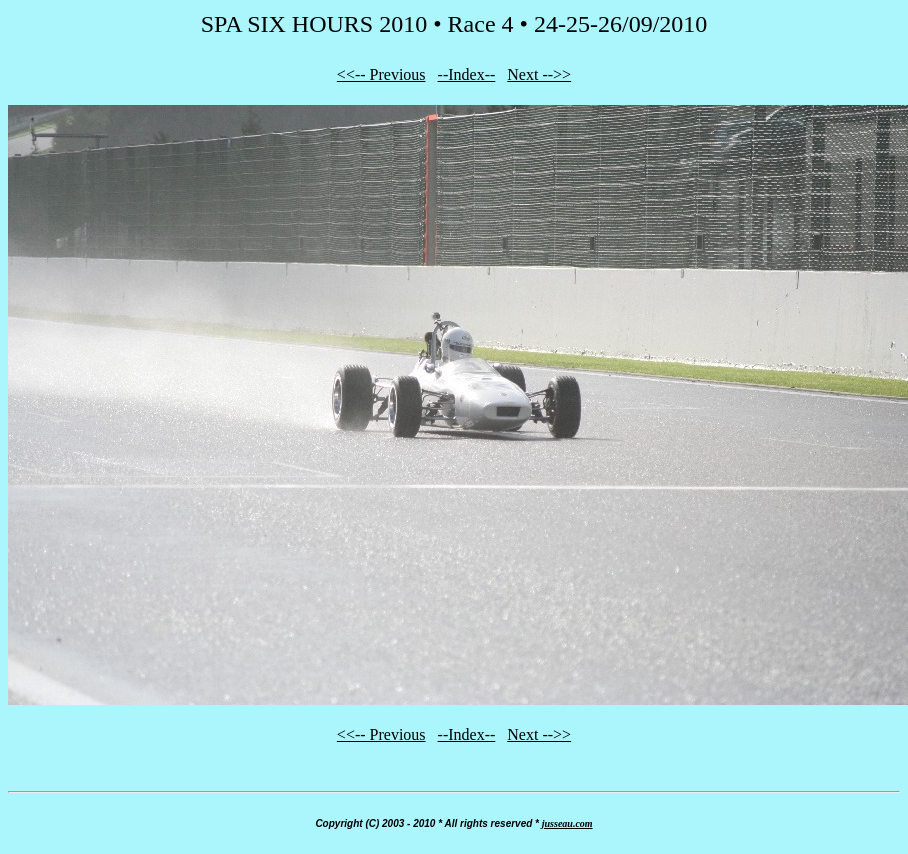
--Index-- (467, 74)
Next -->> (539, 74)
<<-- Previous (381, 74)
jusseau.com (567, 823)
